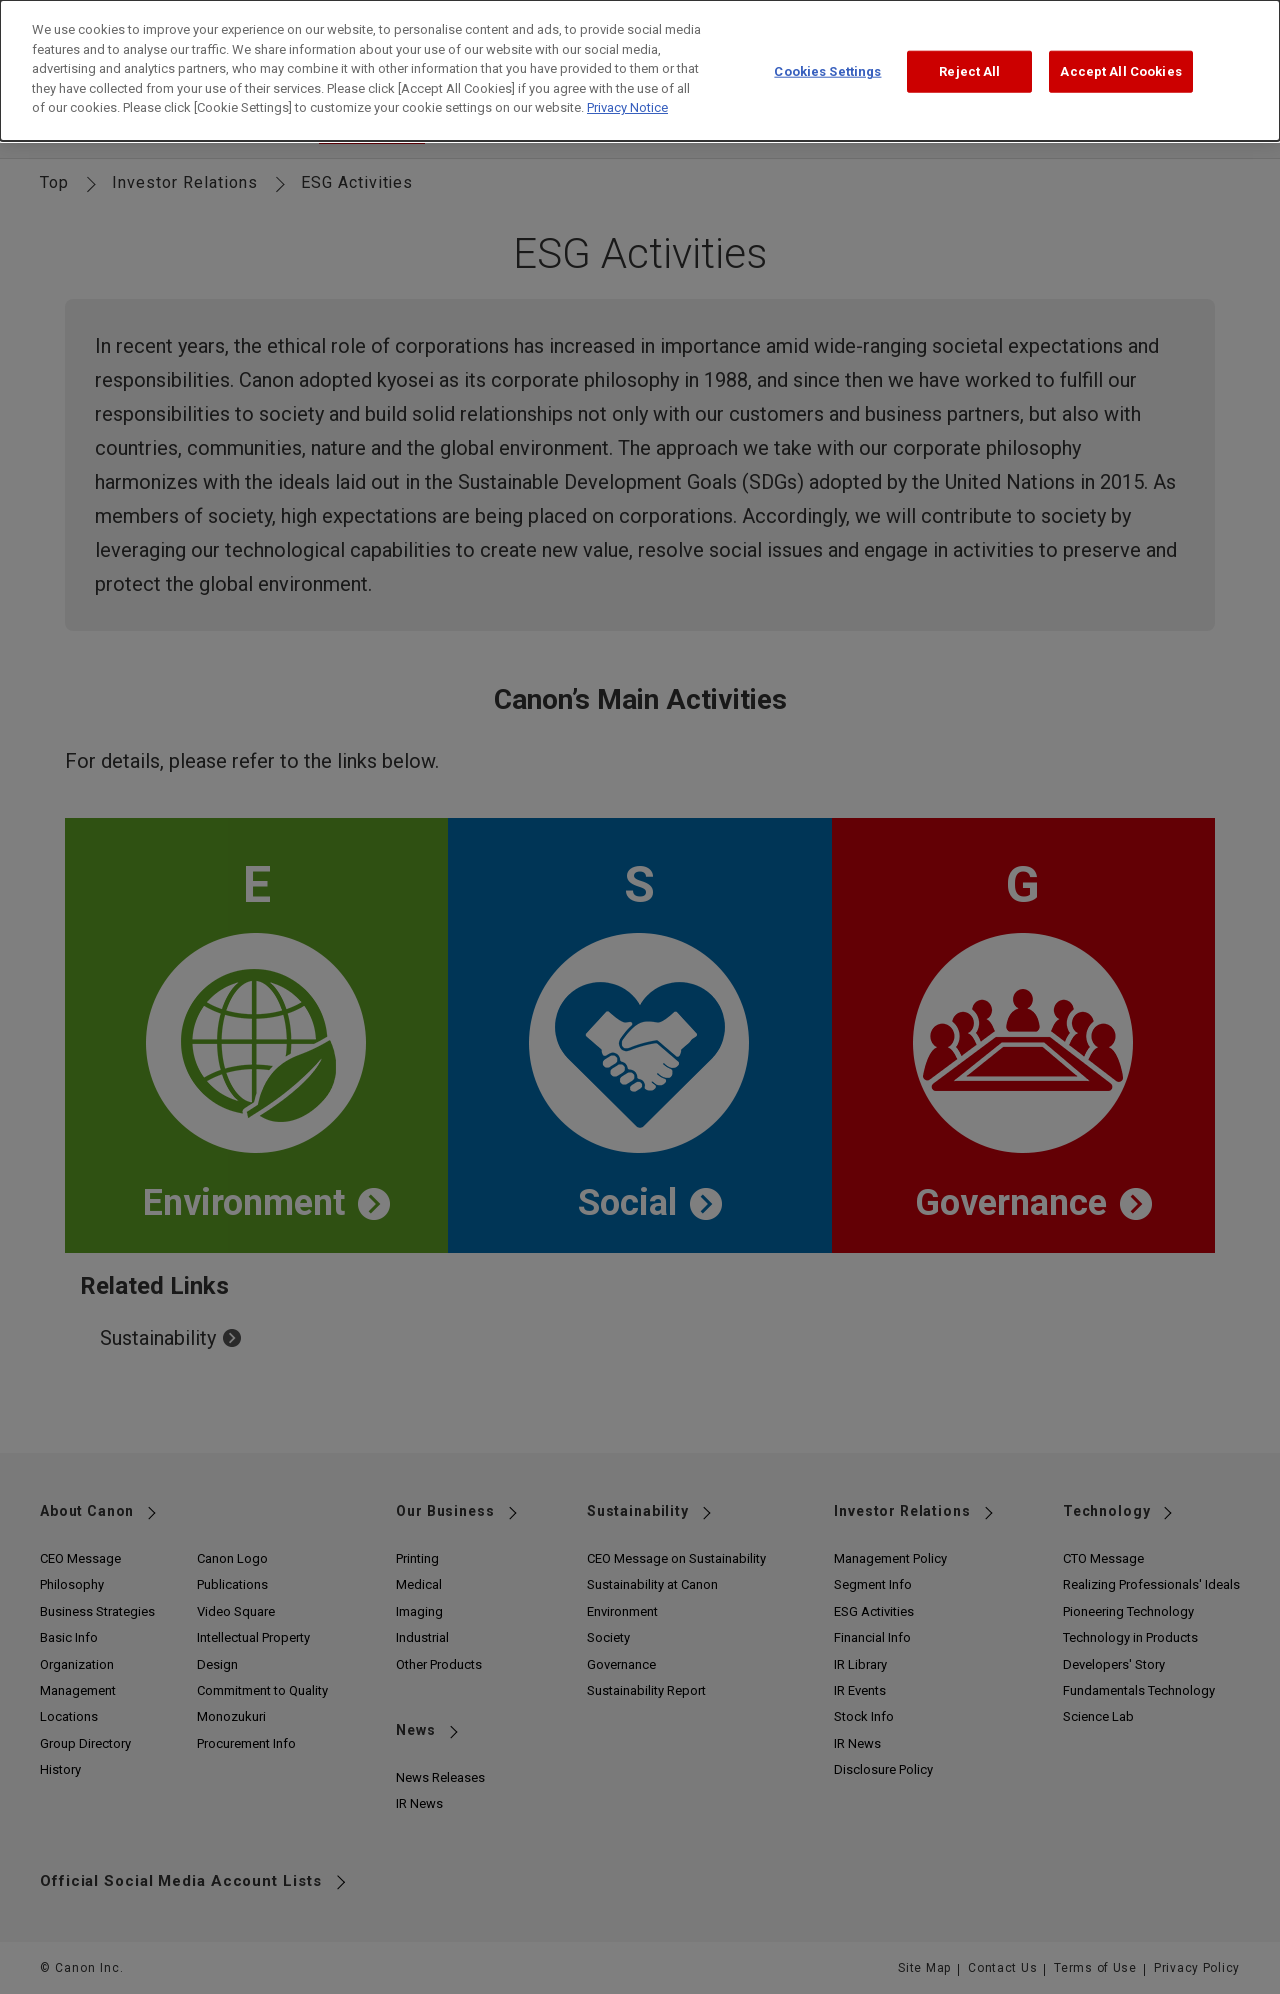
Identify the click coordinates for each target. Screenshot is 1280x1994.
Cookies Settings (827, 56)
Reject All (969, 56)
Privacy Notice (627, 92)
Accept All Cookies (1120, 56)
